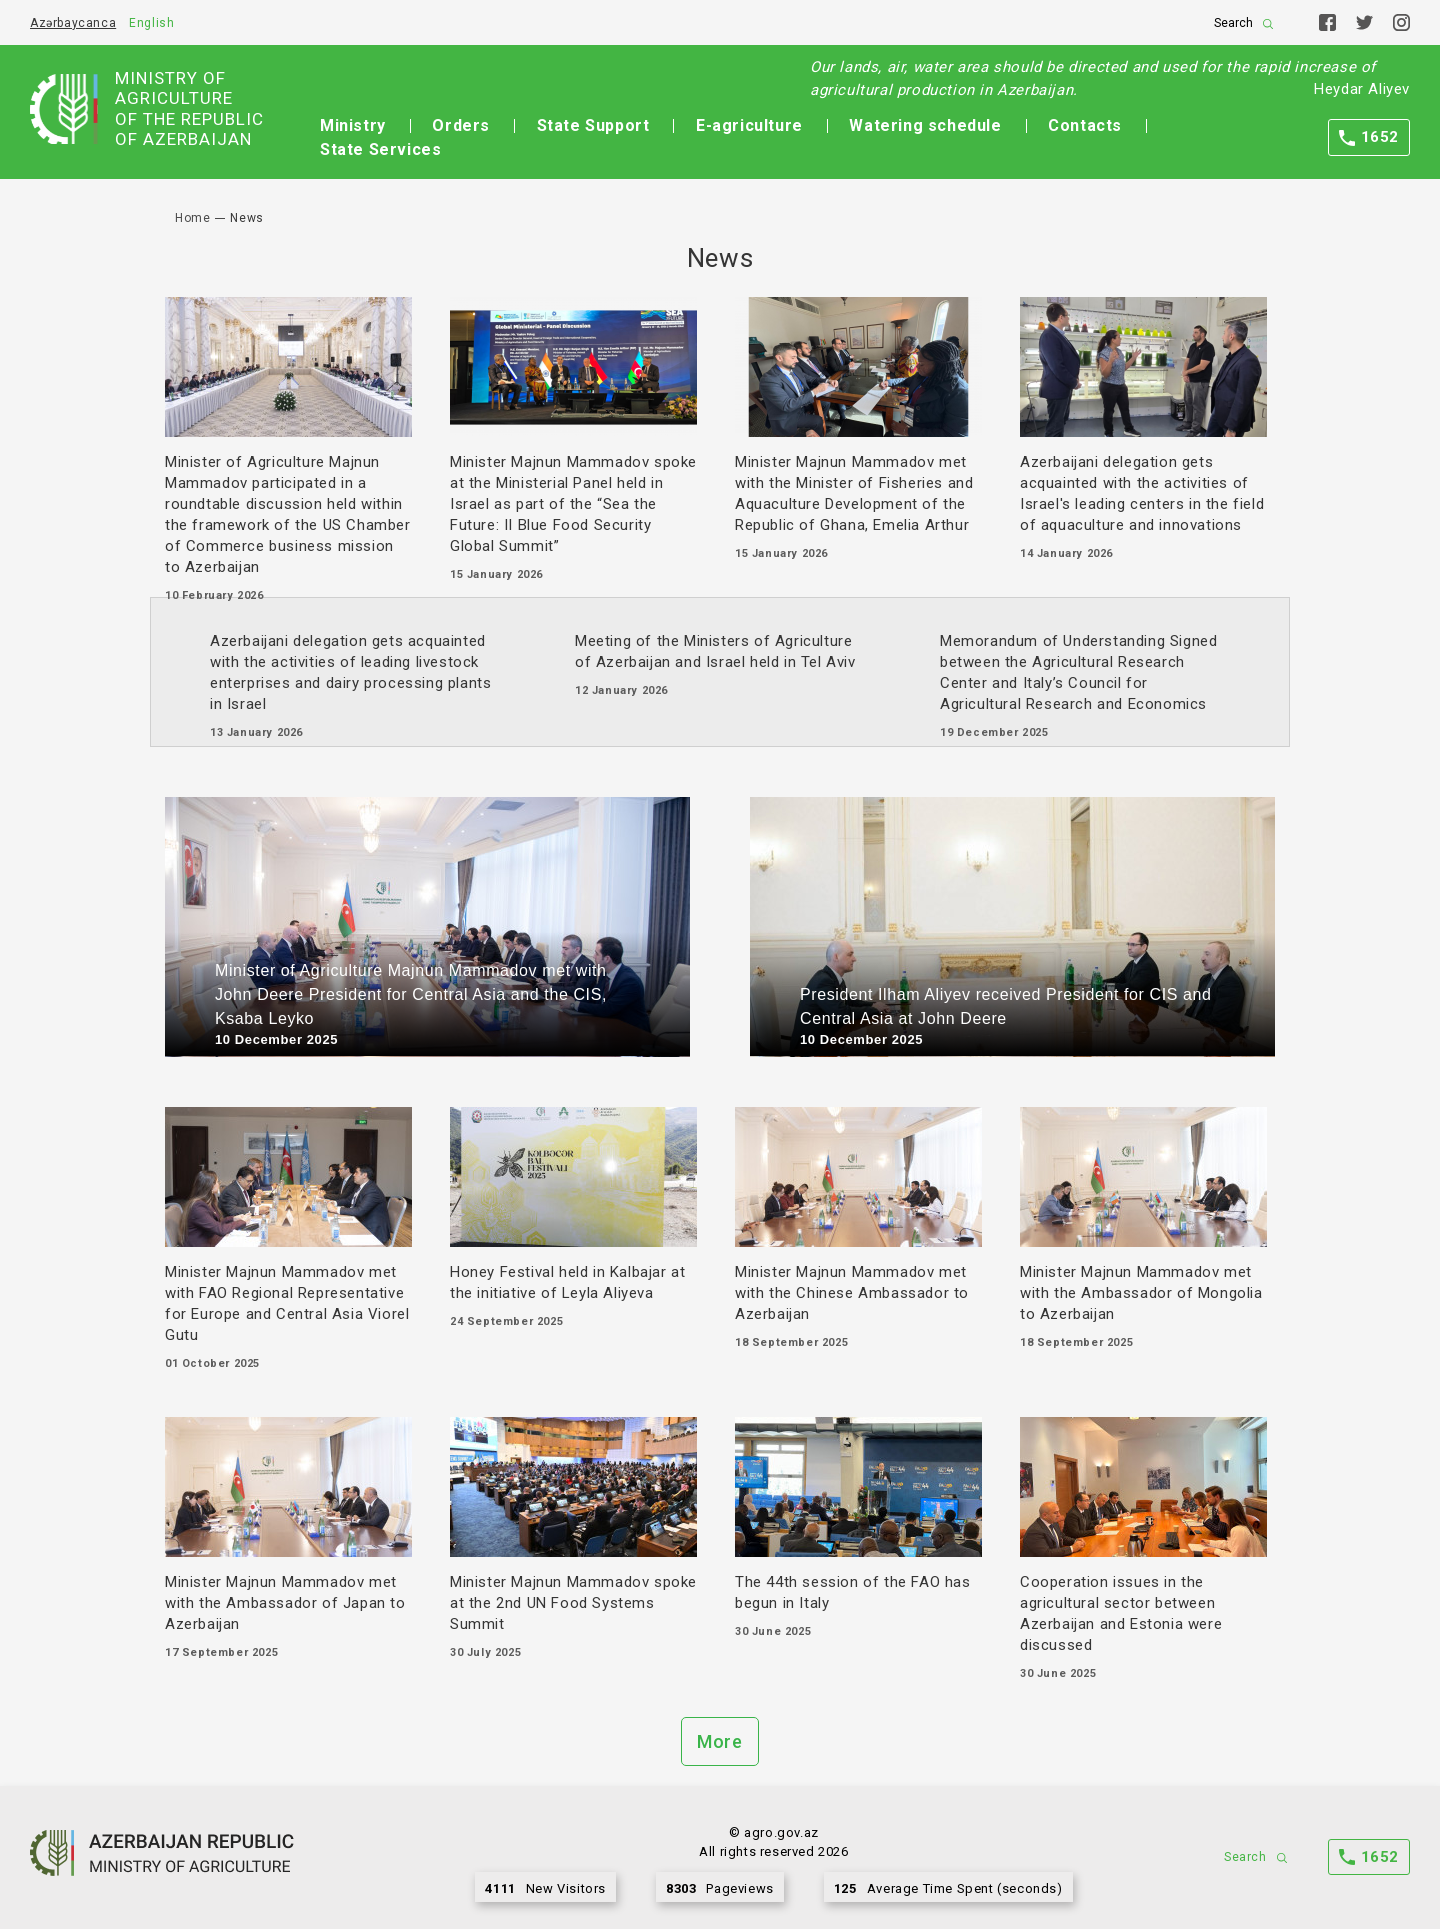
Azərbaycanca (73, 23)
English (151, 23)
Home (192, 218)
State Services (380, 149)
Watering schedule (925, 125)
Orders (461, 125)
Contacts (1085, 125)
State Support (593, 125)
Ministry (353, 125)
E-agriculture (749, 125)
